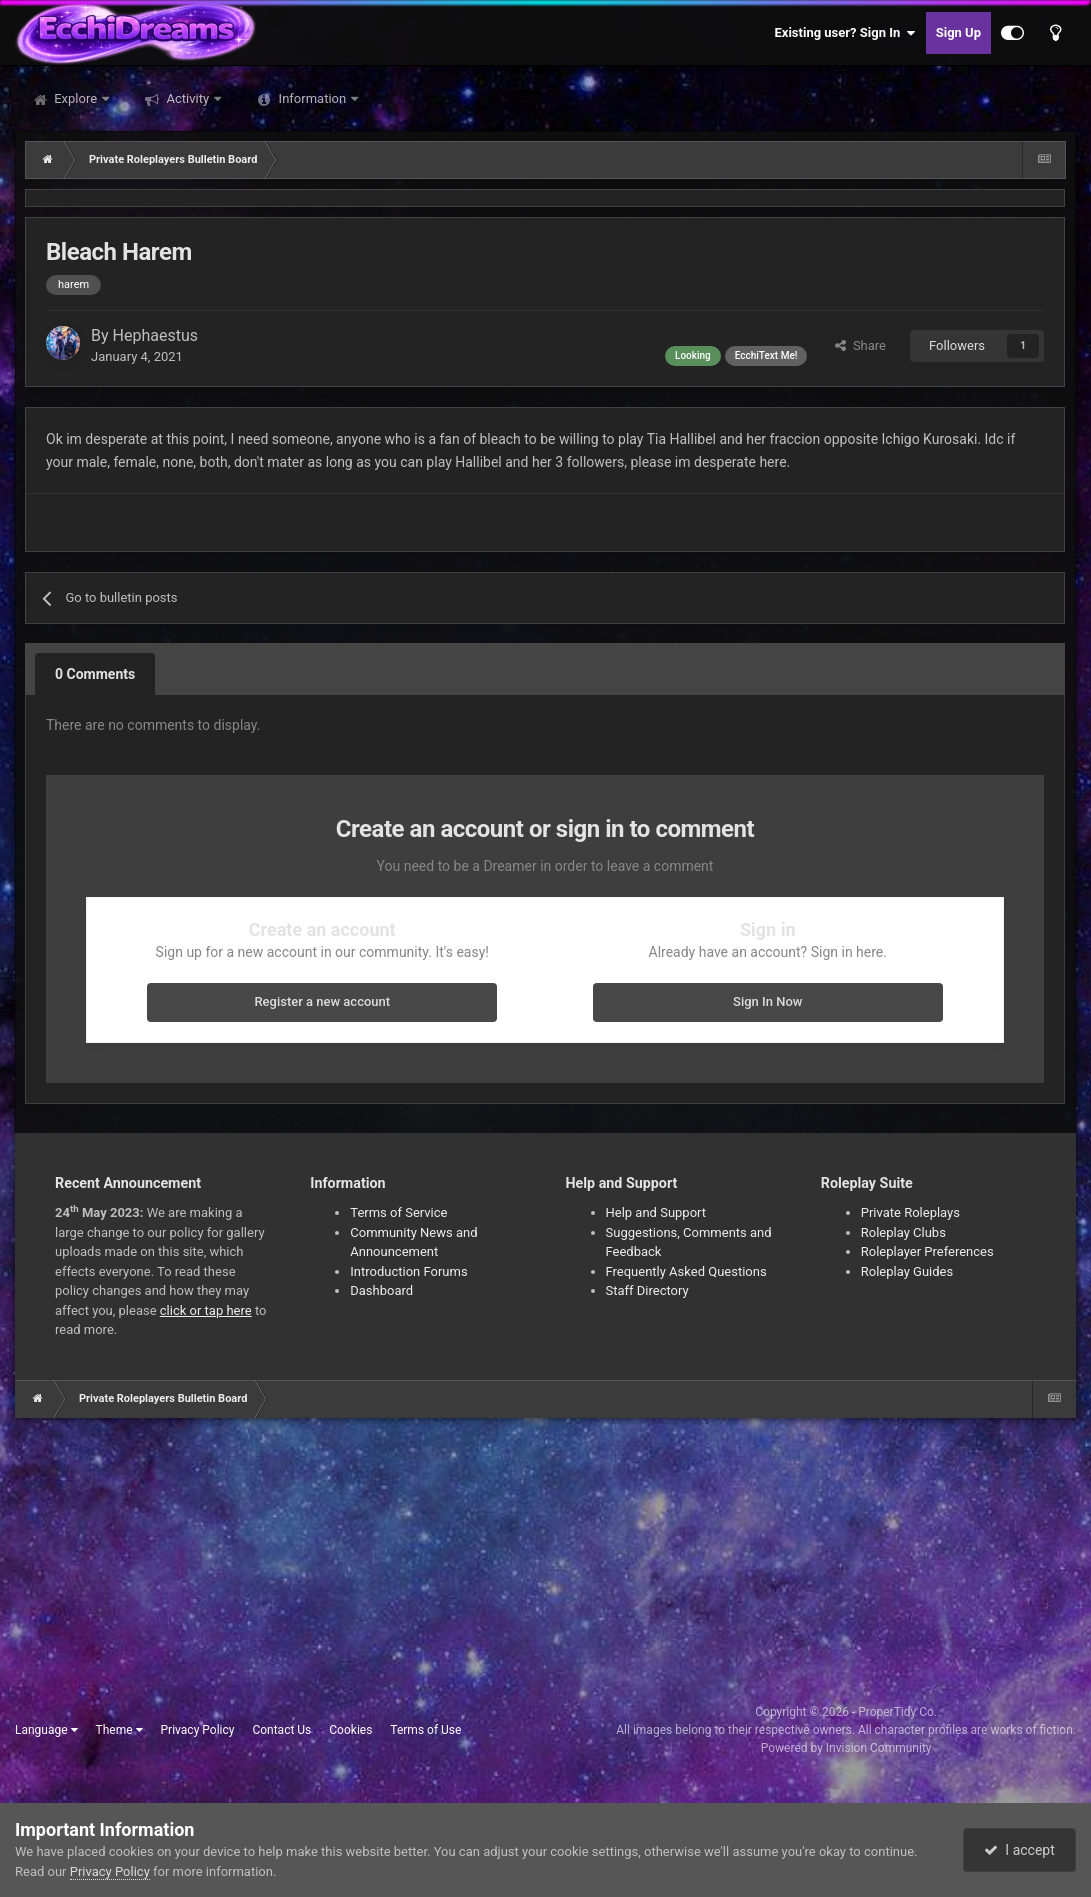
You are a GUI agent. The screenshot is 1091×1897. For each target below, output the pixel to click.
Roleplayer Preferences (927, 1251)
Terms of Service (398, 1212)
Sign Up (958, 32)
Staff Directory (647, 1290)
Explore (75, 98)
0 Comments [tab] (95, 674)
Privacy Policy (198, 1730)
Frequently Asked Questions (686, 1271)
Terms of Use (425, 1730)
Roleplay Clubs (903, 1232)
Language (46, 1730)
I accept (1019, 1850)
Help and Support (656, 1212)
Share (860, 345)
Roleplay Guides (907, 1271)
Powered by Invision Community (846, 1748)
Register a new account (322, 1001)
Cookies (350, 1730)
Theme (119, 1730)
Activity (187, 98)
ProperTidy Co (896, 1712)
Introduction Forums (408, 1271)
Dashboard (381, 1290)
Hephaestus (155, 335)
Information (312, 98)
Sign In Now (767, 1001)
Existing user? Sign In (845, 33)
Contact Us (281, 1730)
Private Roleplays (910, 1212)
